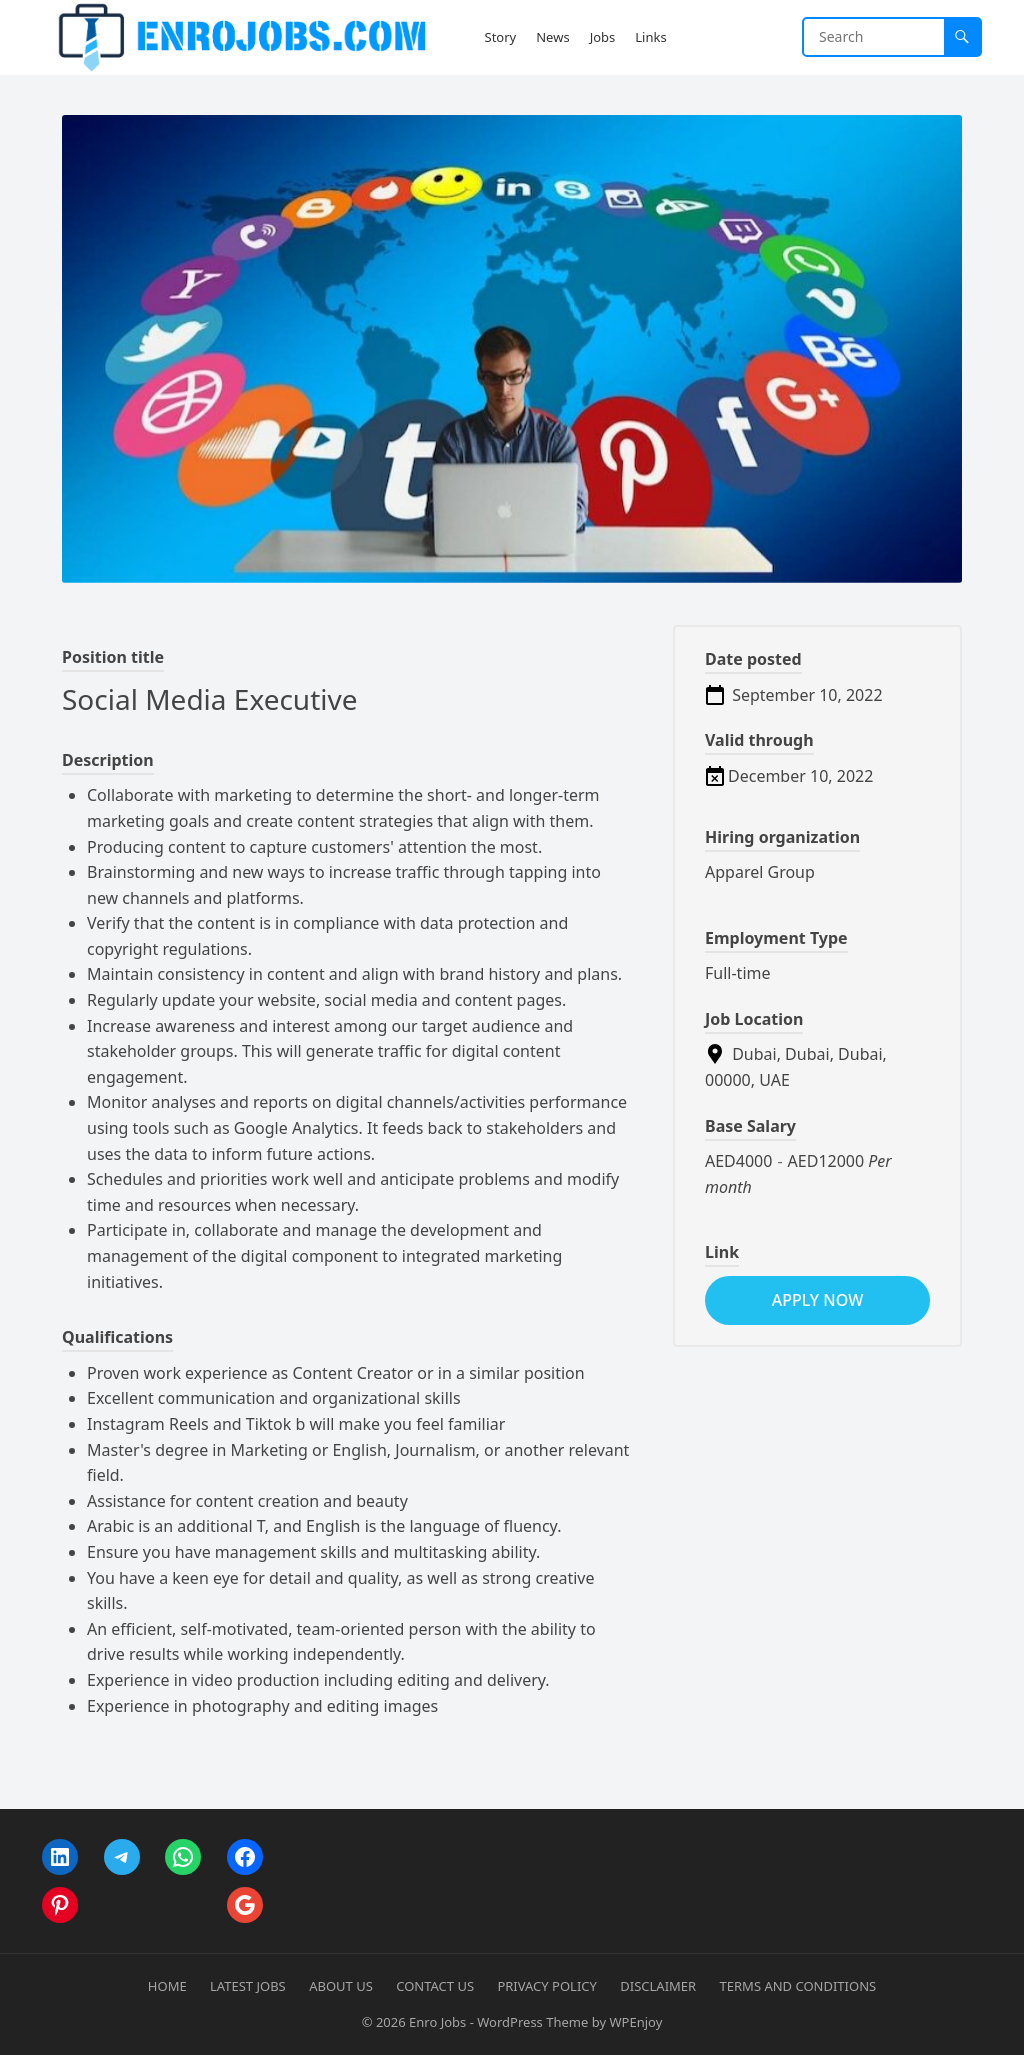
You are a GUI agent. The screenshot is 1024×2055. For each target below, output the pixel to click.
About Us (341, 1986)
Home (167, 1986)
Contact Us (435, 1986)
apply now (817, 1300)
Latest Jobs (248, 1986)
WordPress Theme (532, 2022)
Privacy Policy (546, 1986)
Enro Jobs (437, 2022)
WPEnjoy (635, 2022)
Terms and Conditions (798, 1986)
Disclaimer (658, 1986)
